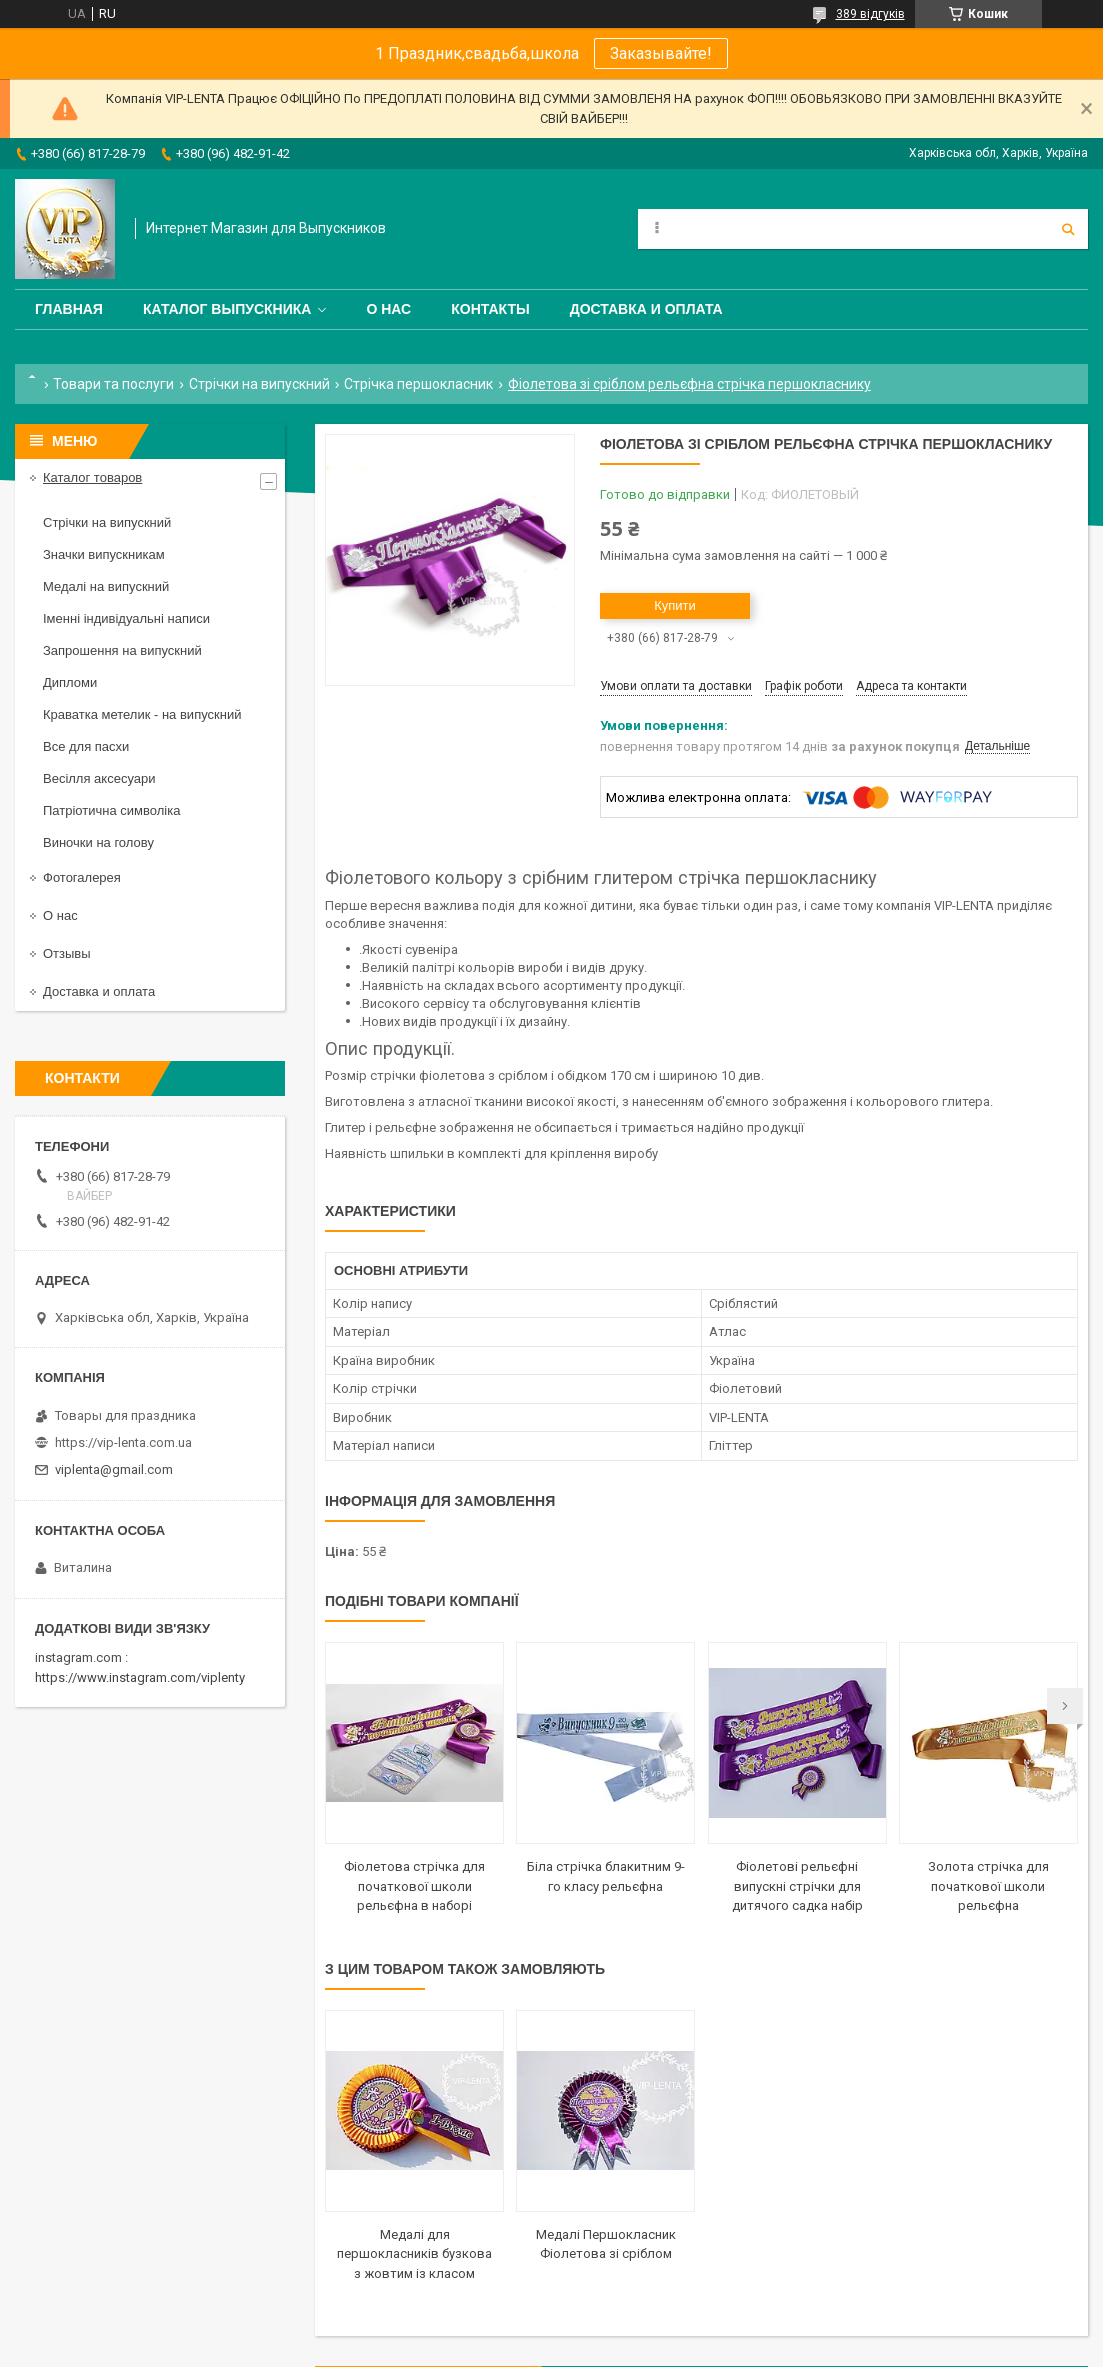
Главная (69, 309)
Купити (675, 605)
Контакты (490, 309)
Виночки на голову (98, 842)
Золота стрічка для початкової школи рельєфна (988, 1886)
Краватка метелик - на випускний (142, 714)
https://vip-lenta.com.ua (123, 1442)
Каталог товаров (92, 477)
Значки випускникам (104, 554)
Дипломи (70, 682)
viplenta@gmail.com (114, 1469)
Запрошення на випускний (122, 650)
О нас (388, 309)
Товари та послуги (113, 384)
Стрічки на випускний (259, 384)
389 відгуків (870, 14)
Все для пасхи (86, 746)
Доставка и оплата (646, 309)
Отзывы (67, 953)
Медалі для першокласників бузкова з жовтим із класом (414, 2254)
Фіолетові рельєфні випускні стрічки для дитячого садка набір (797, 1886)
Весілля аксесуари (99, 778)
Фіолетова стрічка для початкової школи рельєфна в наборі (414, 1886)
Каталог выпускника (227, 309)
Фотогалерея (82, 877)
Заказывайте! (661, 53)
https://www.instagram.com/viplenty (140, 1677)
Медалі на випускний (106, 586)
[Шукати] (1068, 229)
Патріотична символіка (111, 810)
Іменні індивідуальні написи (126, 618)
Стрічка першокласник (418, 384)
